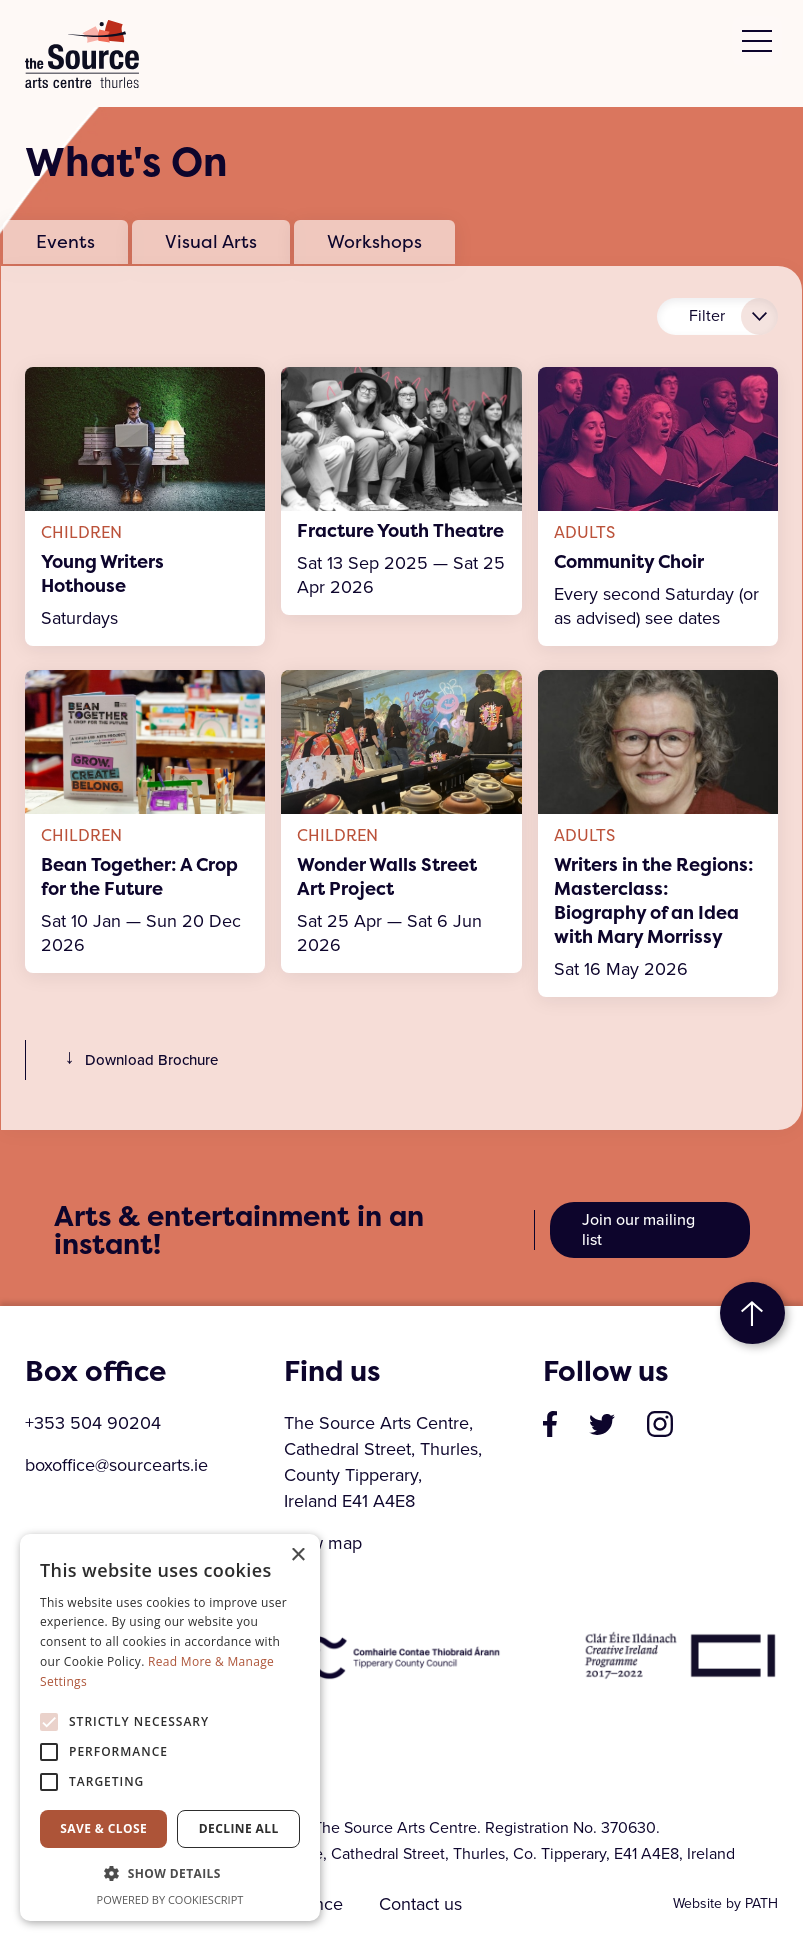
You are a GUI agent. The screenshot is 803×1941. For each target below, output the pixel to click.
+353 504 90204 (93, 1423)
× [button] (297, 1555)
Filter (707, 315)
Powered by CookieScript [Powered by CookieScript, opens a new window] (170, 1899)
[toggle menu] (757, 41)
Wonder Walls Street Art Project (387, 877)
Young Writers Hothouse (102, 574)
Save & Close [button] (103, 1828)
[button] (170, 1874)
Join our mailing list (638, 1229)
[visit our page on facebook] (550, 1423)
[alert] (170, 1727)
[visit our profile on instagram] (660, 1423)
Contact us (422, 1904)
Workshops (374, 241)
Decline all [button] (239, 1828)
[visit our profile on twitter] (602, 1423)
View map (323, 1543)
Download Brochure (137, 1059)
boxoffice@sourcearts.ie (116, 1465)
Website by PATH (725, 1903)
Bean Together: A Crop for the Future (139, 877)
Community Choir (629, 562)
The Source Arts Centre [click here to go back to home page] (82, 54)
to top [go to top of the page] (752, 1313)
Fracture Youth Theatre (400, 531)
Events (65, 241)
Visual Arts (211, 241)
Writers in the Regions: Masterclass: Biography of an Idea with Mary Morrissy (654, 901)
